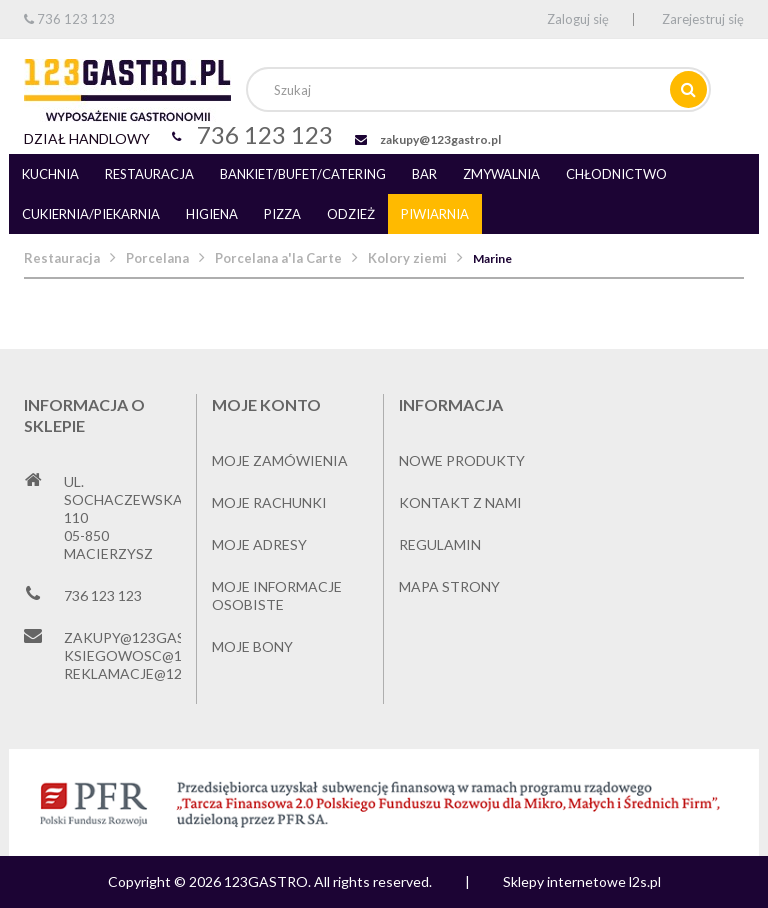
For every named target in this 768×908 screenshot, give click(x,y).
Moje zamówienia (280, 460)
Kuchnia (50, 174)
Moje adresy (259, 544)
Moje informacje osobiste (277, 595)
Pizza (282, 214)
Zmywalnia (501, 174)
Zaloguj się (578, 19)
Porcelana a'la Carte (278, 258)
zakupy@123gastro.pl (440, 139)
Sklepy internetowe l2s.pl (582, 881)
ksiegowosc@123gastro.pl (170, 655)
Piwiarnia (435, 214)
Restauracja (149, 174)
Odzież (351, 214)
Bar (424, 174)
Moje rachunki (269, 502)
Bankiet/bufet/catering (303, 174)
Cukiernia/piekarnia (91, 214)
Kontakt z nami (460, 502)
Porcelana (157, 258)
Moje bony (252, 646)
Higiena (212, 214)
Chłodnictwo (616, 174)
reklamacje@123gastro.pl (166, 673)
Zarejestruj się (703, 19)
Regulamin (440, 544)
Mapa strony (449, 586)
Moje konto (266, 404)
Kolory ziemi (407, 258)
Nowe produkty (462, 460)
